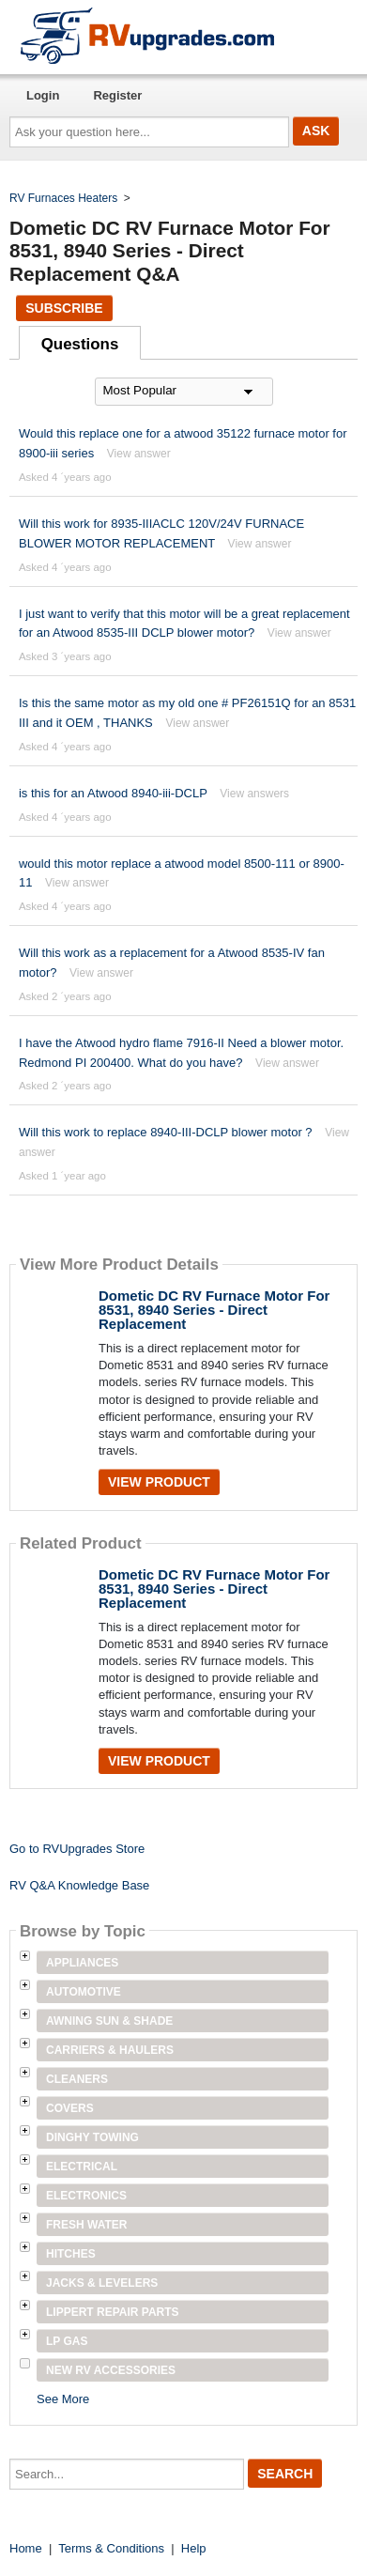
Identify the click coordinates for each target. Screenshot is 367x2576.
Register (117, 95)
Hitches (71, 2253)
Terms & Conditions (111, 2548)
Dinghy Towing (92, 2137)
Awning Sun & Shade (109, 2021)
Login (42, 95)
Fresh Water (86, 2224)
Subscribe (63, 308)
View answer (139, 453)
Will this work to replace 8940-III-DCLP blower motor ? (166, 1132)
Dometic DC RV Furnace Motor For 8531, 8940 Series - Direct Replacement (214, 1310)
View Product (159, 1481)
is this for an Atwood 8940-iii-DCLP (113, 793)
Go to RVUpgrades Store (77, 1849)
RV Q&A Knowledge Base (79, 1885)
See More (63, 2399)
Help (193, 2548)
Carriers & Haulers (110, 2050)
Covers (70, 2108)
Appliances (82, 1962)
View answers (254, 793)
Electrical (81, 2166)
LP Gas (66, 2341)
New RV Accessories (111, 2370)
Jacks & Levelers (102, 2283)
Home (25, 2548)
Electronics (86, 2195)
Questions (80, 344)
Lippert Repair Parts (112, 2312)
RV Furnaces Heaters (63, 198)
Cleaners (77, 2079)
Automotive (83, 1991)
